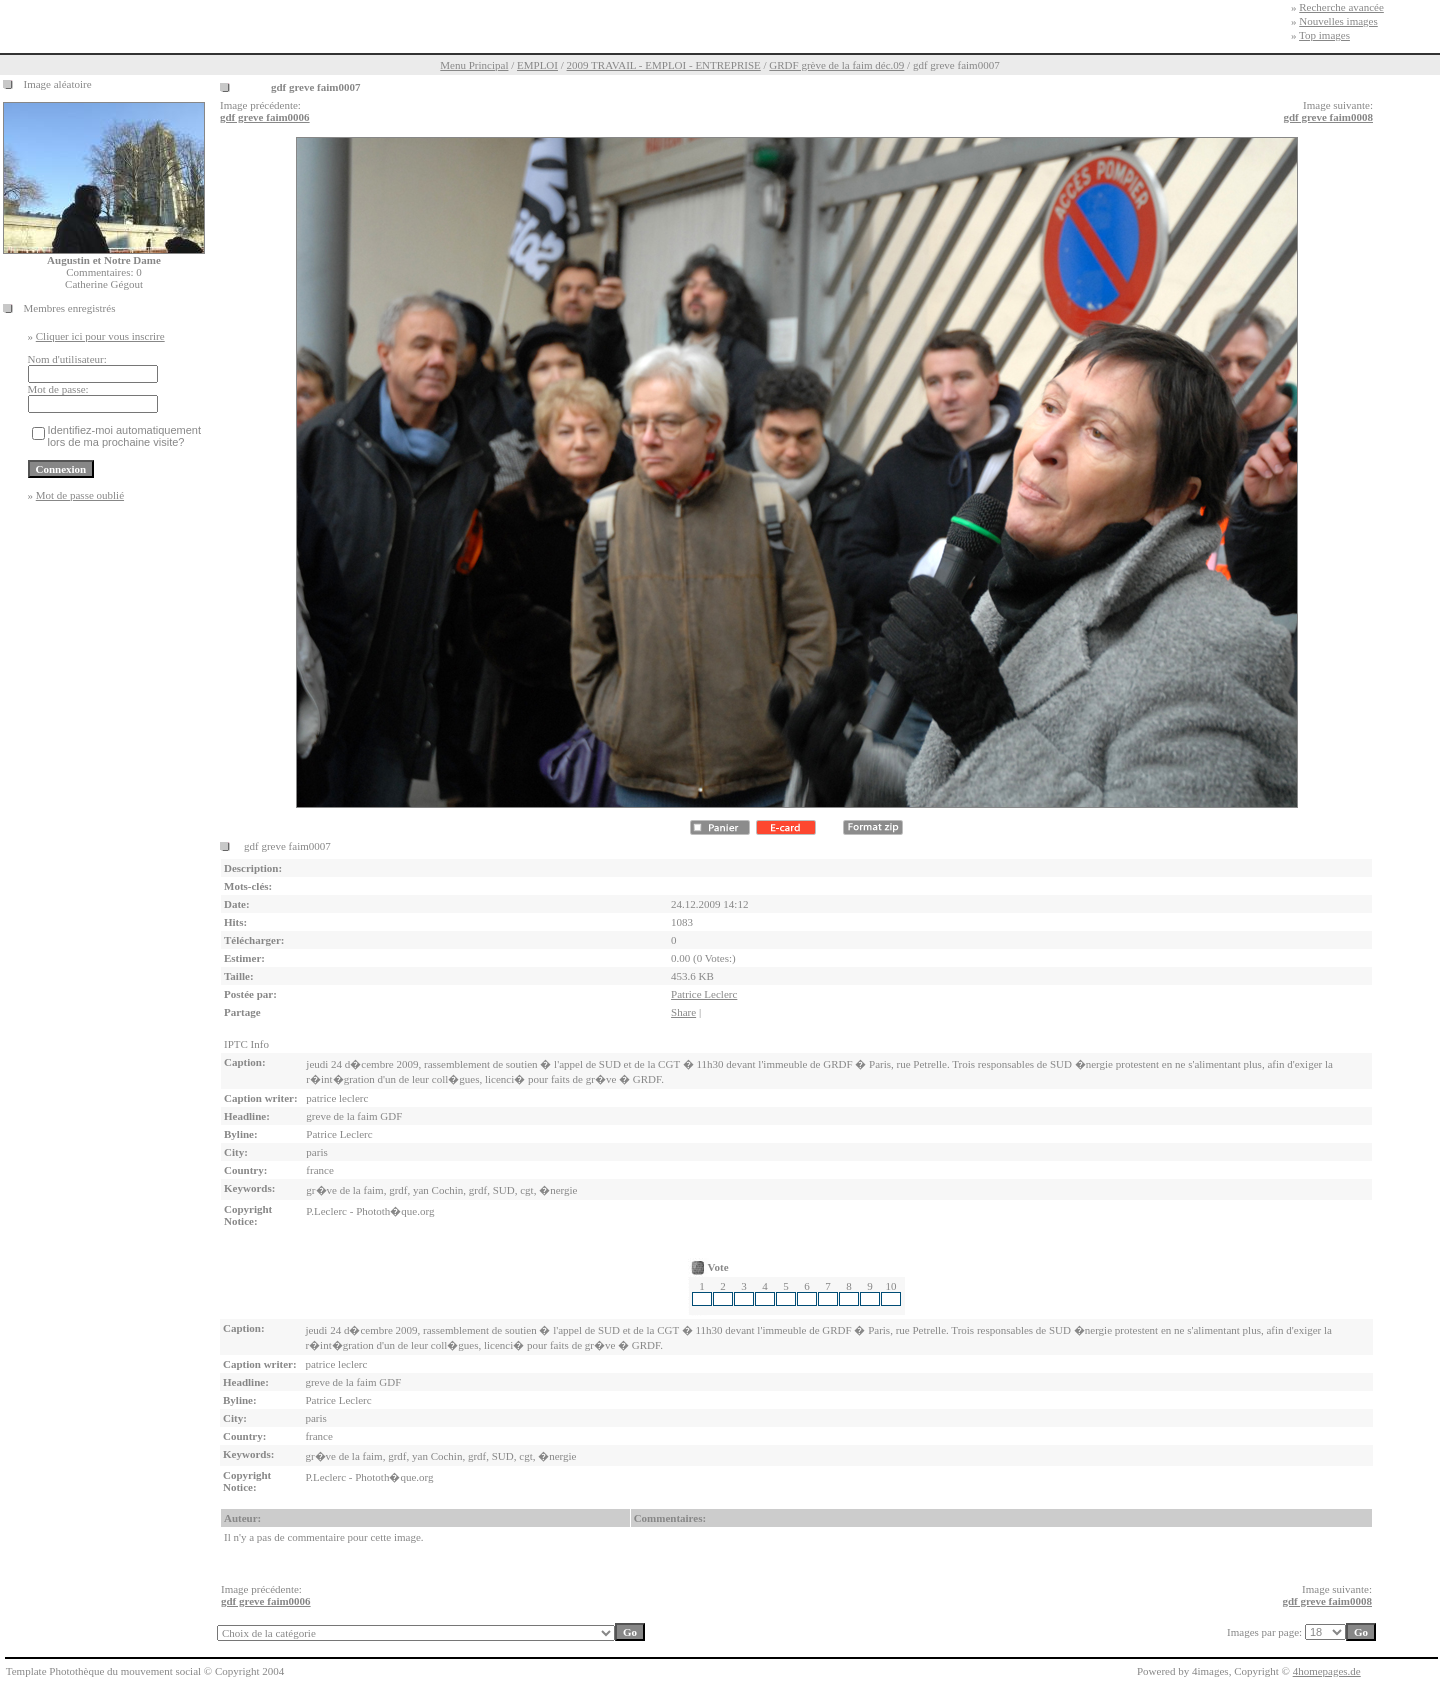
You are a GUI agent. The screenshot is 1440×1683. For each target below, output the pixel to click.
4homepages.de (1327, 1671)
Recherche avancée (1341, 7)
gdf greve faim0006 (265, 117)
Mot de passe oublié (80, 495)
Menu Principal (474, 65)
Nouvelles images (1338, 21)
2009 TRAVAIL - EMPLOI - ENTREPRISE (664, 65)
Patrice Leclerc (704, 994)
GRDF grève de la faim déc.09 (836, 65)
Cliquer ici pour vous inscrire (100, 336)
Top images (1324, 35)
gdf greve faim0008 (1328, 117)
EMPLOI (537, 65)
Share (683, 1012)
